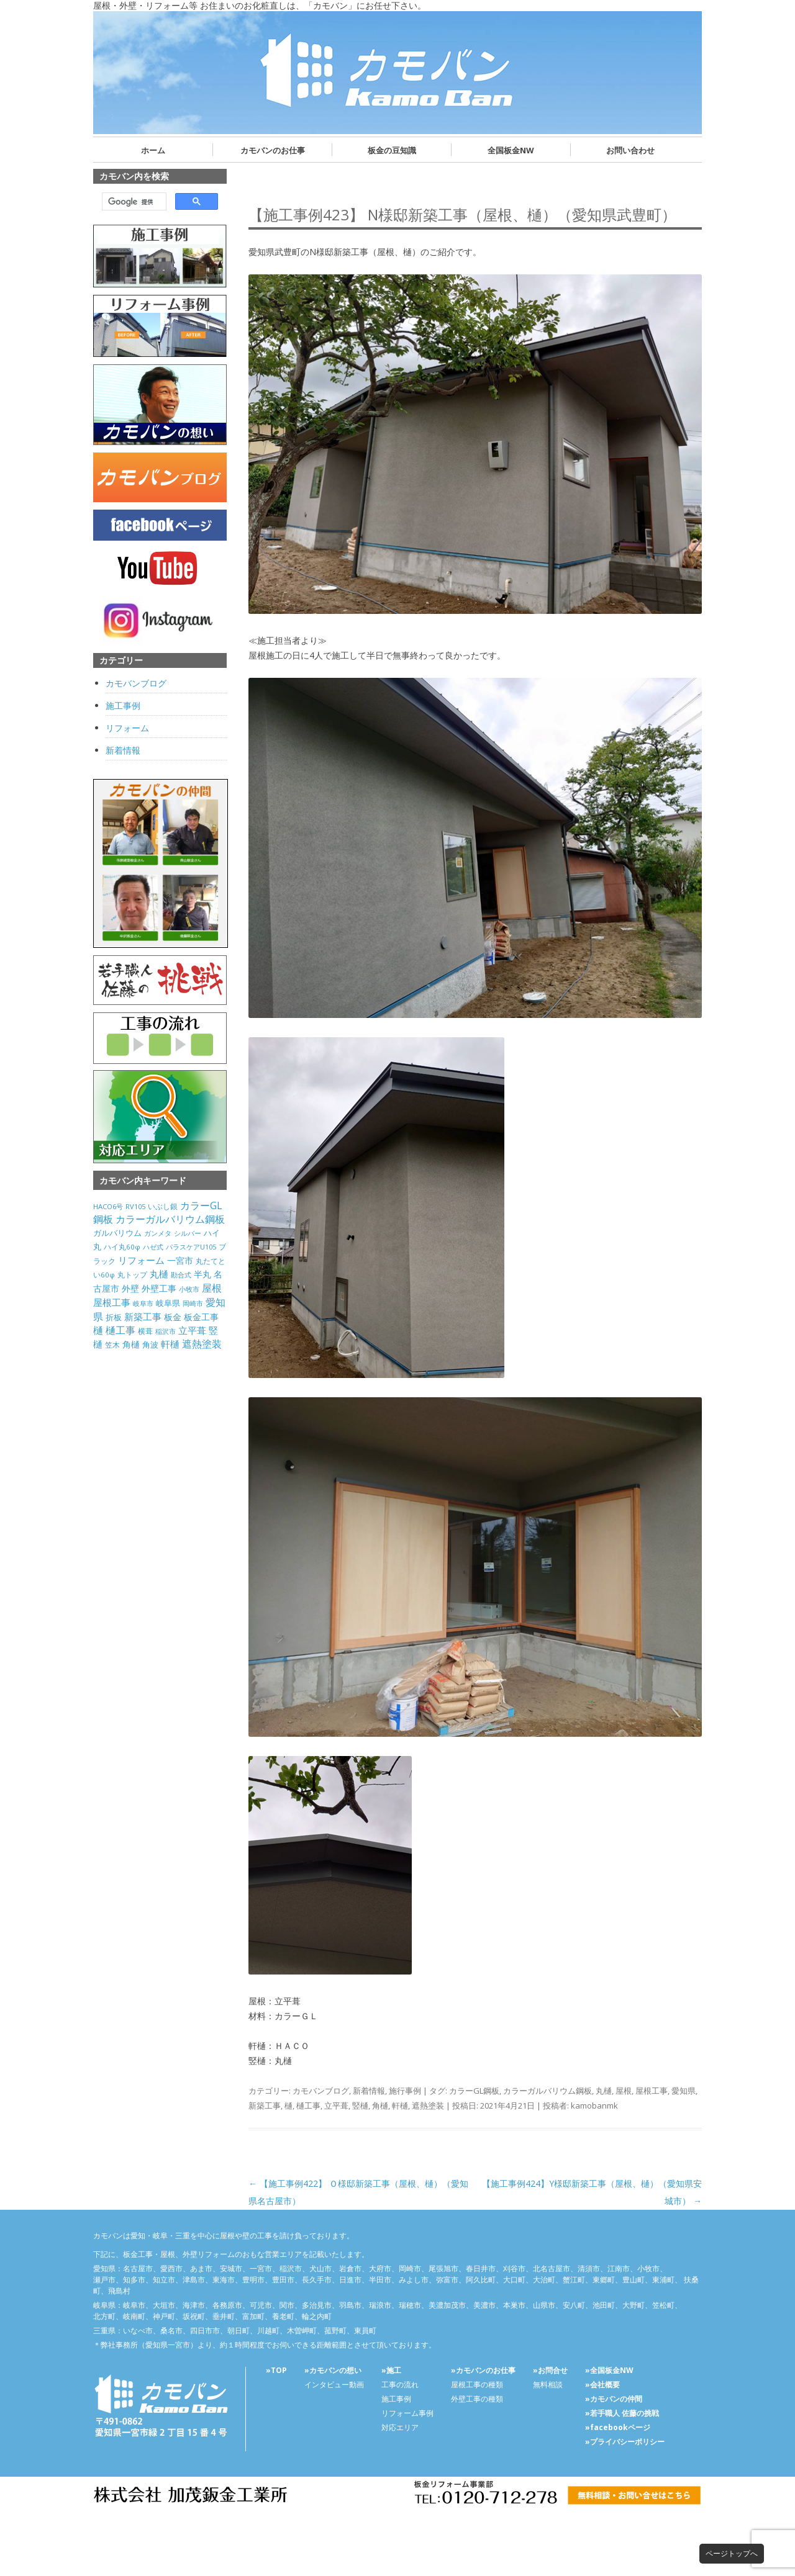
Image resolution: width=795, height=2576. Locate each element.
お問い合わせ (630, 150)
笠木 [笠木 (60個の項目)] (112, 1345)
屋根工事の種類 (477, 2384)
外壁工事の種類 (477, 2399)
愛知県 (683, 2090)
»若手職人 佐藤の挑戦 (622, 2413)
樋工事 (308, 2105)
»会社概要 (602, 2384)
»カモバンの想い (332, 2370)
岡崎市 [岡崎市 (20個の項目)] (193, 1303)
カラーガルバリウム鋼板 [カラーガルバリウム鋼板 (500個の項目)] (170, 1219)
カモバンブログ (321, 2090)
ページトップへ (732, 2553)
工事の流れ (400, 2384)
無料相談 (548, 2384)
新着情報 (369, 2090)
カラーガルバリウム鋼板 (547, 2090)
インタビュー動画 (334, 2384)
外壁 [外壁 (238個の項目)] (130, 1288)
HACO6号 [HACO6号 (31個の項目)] (108, 1206)
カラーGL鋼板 (474, 2090)
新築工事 (264, 2105)
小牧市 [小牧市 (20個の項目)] (189, 1289)
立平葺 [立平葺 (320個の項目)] (192, 1330)
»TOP (276, 2370)
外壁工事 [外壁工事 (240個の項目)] (159, 1288)
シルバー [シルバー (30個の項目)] (187, 1233)
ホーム (153, 150)
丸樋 (604, 2090)
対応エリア (400, 2427)
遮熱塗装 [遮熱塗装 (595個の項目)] (202, 1344)
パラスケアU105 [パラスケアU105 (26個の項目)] (191, 1246)
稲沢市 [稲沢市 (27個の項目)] (165, 1331)
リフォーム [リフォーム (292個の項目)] (141, 1260)
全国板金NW (511, 150)
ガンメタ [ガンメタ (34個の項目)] (157, 1233)
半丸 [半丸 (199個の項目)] (202, 1274)
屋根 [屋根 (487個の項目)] (212, 1288)
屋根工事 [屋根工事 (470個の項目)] (111, 1302)
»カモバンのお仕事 (483, 2370)
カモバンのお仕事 (272, 150)
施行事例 (405, 2090)
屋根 (624, 2090)
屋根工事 (651, 2090)
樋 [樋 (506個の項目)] (98, 1330)
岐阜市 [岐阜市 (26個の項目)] (143, 1303)
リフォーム (127, 728)
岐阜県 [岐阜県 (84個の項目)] (168, 1302)
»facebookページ (617, 2427)
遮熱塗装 (428, 2105)
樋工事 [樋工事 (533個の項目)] (120, 1330)
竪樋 (360, 2105)
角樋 (380, 2105)
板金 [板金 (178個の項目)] (172, 1317)
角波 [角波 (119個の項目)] (150, 1344)
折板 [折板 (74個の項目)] (114, 1317)
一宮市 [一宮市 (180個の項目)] (180, 1260)
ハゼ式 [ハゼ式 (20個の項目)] (153, 1247)
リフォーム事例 (407, 2413)
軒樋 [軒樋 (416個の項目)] (170, 1344)
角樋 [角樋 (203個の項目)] (131, 1344)
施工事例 (123, 705)
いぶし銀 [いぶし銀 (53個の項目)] (163, 1206)
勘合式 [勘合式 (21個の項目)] (181, 1275)
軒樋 (400, 2105)
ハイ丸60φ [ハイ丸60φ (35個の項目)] (122, 1246)
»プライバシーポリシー (625, 2441)
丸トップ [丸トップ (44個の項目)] (132, 1274)
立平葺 (336, 2105)
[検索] (133, 201)
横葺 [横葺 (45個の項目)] (145, 1331)
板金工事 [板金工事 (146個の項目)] (201, 1317)
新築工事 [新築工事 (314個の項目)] (142, 1316)
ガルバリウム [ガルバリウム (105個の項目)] (117, 1232)
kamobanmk (594, 2105)
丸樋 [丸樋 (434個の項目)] (159, 1274)
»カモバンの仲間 (613, 2399)
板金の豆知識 (392, 150)
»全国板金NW (609, 2370)
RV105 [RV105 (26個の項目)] (135, 1206)
